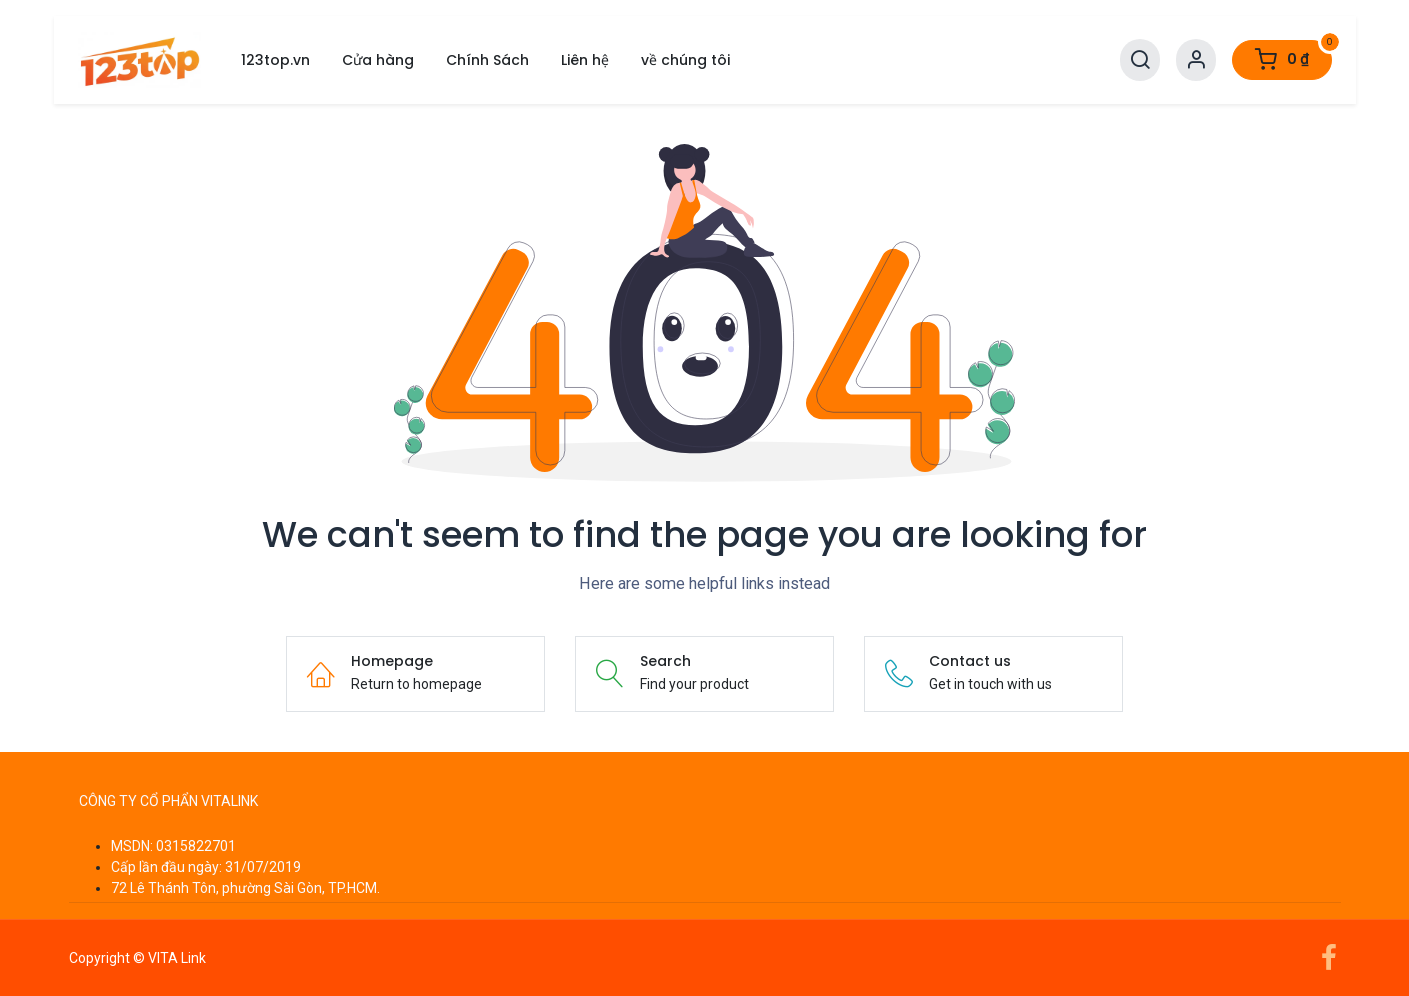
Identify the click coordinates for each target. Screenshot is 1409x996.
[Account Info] (1196, 60)
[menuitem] (275, 60)
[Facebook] (1329, 958)
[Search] (1140, 60)
